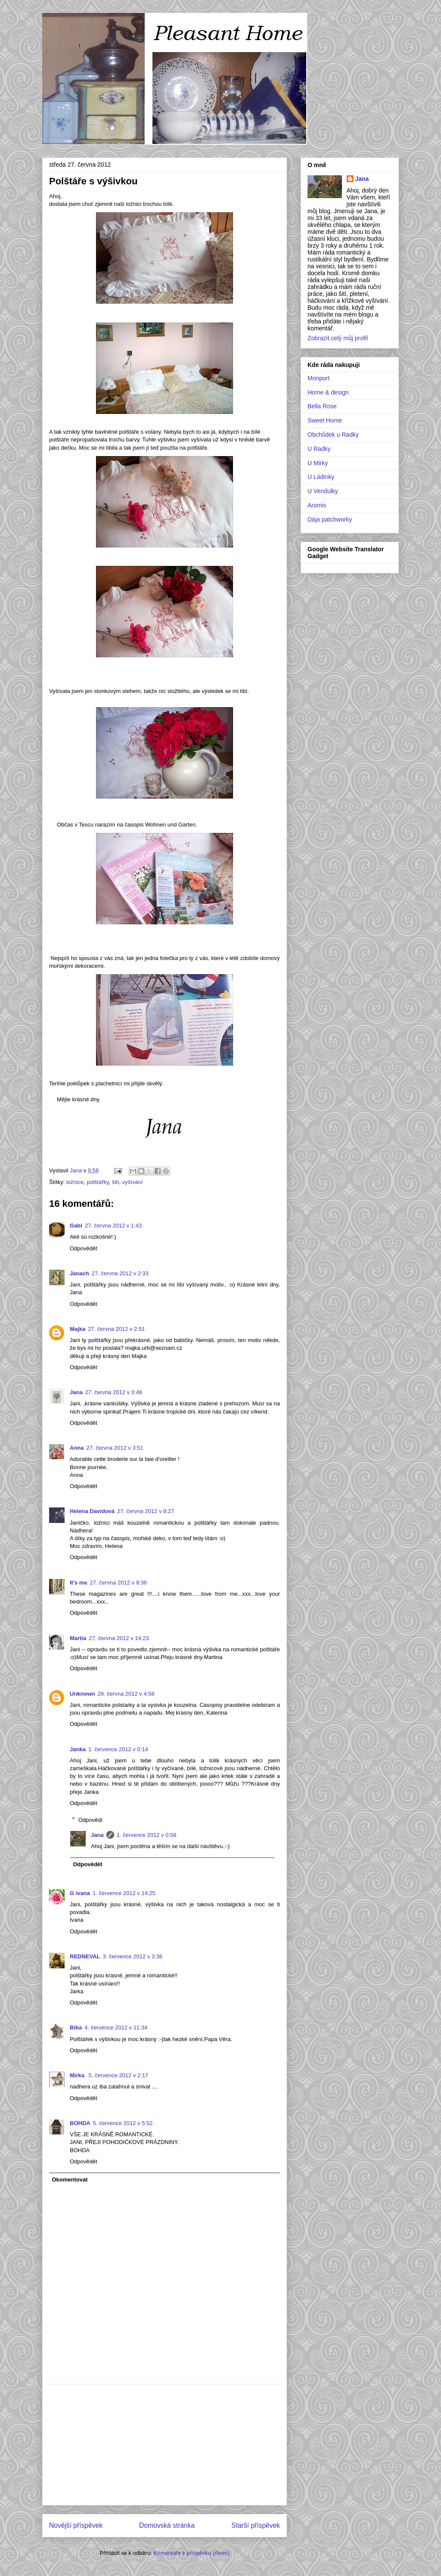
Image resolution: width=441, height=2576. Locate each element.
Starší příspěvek (255, 2525)
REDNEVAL (85, 1956)
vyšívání (132, 1182)
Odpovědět (83, 1248)
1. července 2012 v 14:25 (124, 1893)
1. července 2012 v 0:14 (118, 1749)
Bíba (76, 2027)
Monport (318, 378)
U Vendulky (322, 491)
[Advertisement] (164, 2444)
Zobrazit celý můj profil (337, 338)
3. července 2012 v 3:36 (133, 1956)
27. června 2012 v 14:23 (119, 1638)
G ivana (80, 1893)
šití (115, 1182)
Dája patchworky (329, 519)
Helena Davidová (92, 1511)
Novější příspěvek (75, 2525)
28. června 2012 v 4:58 (126, 1693)
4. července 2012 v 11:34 (115, 2027)
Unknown (82, 1693)
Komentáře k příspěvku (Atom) (191, 2553)
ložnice (75, 1182)
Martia (78, 1638)
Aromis (316, 505)
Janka (78, 1749)
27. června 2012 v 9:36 (118, 1582)
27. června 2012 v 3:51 (115, 1448)
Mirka (78, 2075)
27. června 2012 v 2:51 (116, 1329)
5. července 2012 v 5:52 (123, 2123)
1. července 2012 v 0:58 (147, 1835)
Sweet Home (324, 420)
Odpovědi (90, 1819)
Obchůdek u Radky (333, 434)
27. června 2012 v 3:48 (113, 1392)
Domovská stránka (167, 2525)
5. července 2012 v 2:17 (119, 2075)
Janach (79, 1273)
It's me (78, 1582)
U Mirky (317, 463)
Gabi (76, 1225)
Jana (76, 1392)
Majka (77, 1329)
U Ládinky (320, 476)
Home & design (328, 392)
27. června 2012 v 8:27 (145, 1511)
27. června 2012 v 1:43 (113, 1225)
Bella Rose (322, 406)
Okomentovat (70, 2179)
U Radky (319, 448)
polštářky (98, 1182)
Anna (77, 1448)
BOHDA (80, 2123)
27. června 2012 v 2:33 (120, 1273)
